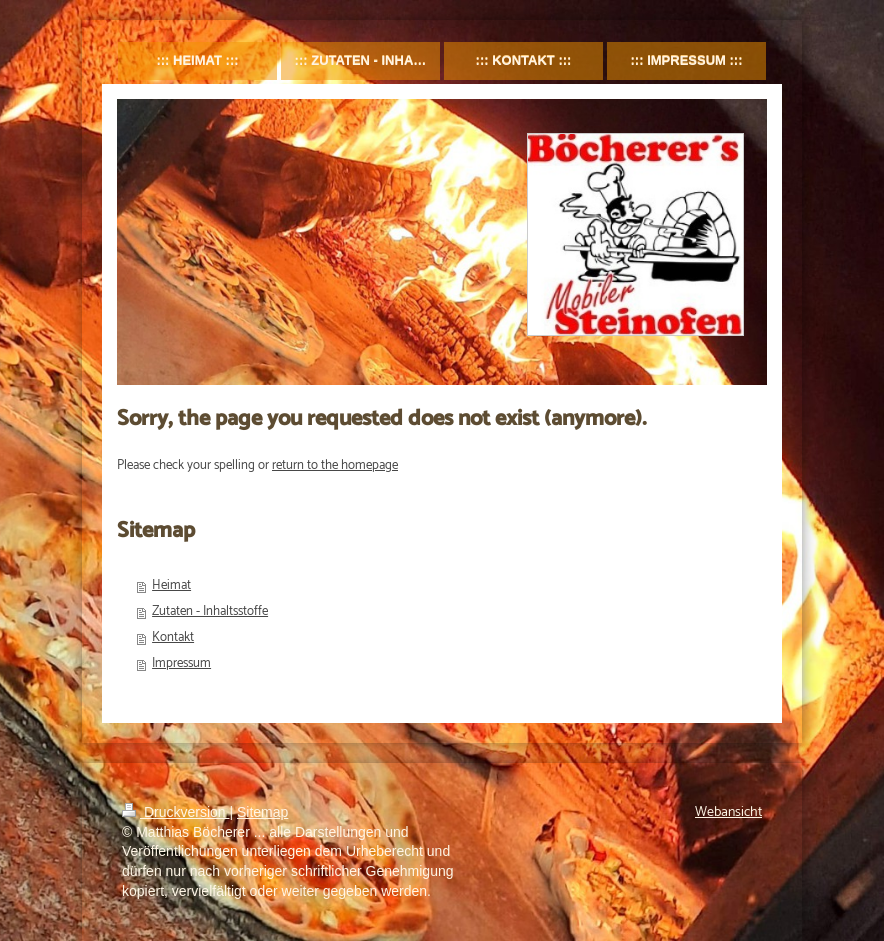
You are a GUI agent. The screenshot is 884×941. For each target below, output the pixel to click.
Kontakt (173, 637)
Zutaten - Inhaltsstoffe (210, 611)
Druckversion (175, 812)
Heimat (171, 585)
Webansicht (728, 812)
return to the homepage (335, 465)
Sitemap (262, 812)
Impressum (181, 663)
